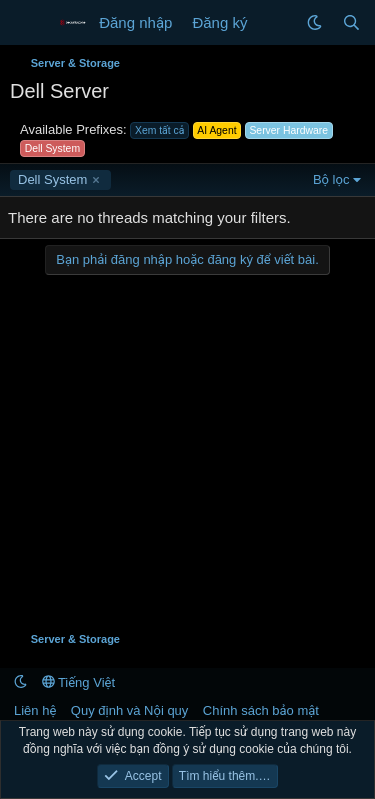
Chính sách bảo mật (261, 710)
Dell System (52, 179)
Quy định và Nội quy (130, 710)
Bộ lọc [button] (331, 179)
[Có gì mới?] (276, 22)
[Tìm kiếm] (351, 22)
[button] (314, 22)
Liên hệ (35, 710)
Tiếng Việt (79, 682)
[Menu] (27, 23)
